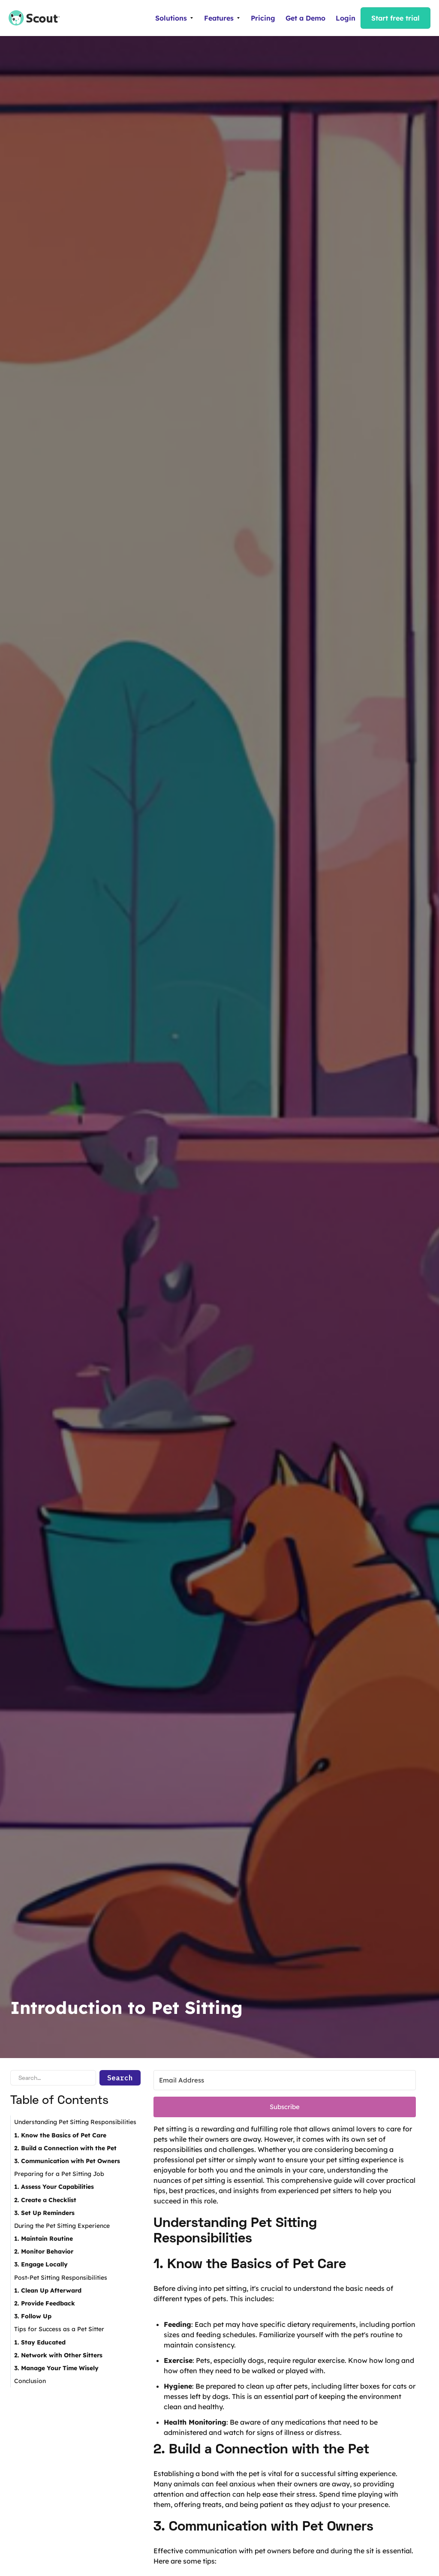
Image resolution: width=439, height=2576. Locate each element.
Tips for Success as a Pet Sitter (59, 2329)
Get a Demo (305, 18)
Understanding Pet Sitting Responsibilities (75, 2122)
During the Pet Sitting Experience (62, 2226)
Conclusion (30, 2381)
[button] (174, 18)
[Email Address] (284, 2080)
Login (345, 18)
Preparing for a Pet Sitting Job (59, 2174)
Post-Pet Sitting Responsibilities (60, 2277)
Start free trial (395, 18)
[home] (30, 18)
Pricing (263, 18)
